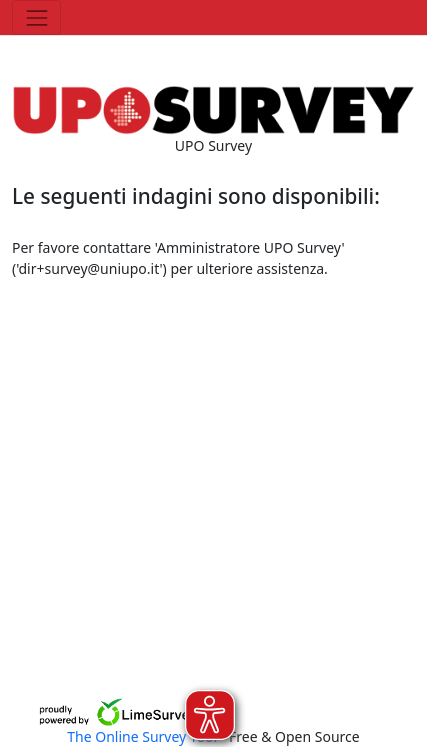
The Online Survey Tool (144, 736)
